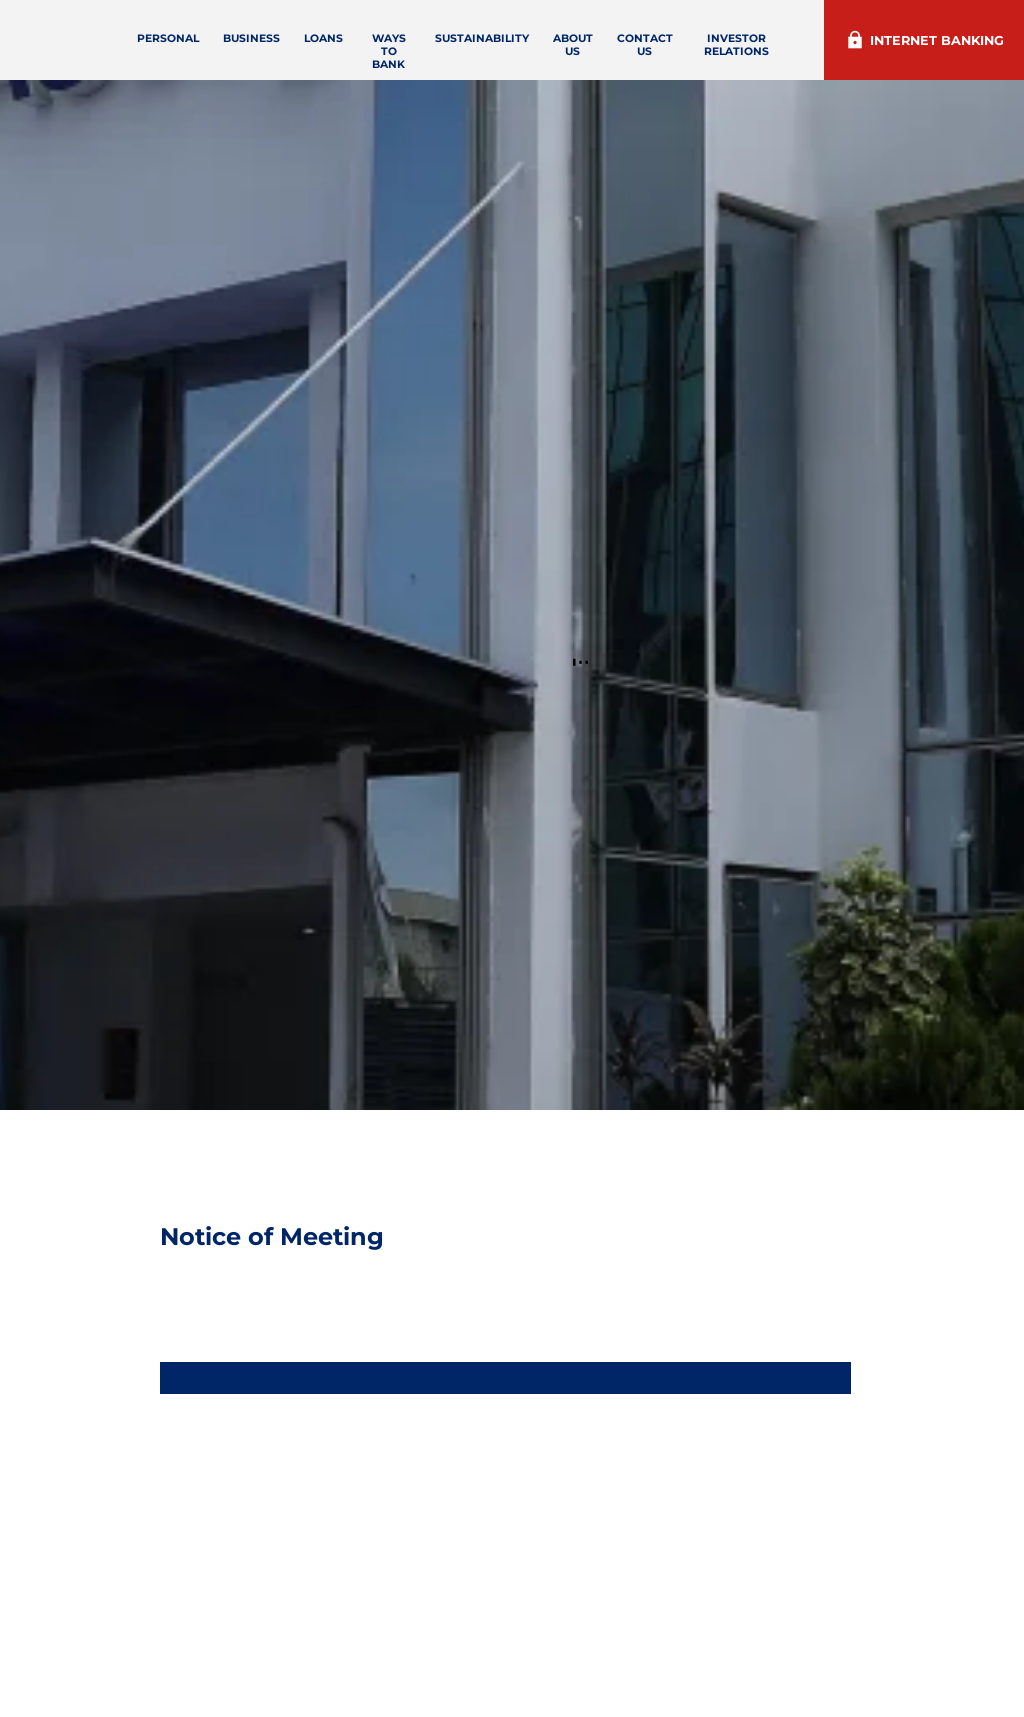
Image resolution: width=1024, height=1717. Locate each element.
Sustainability (540, 38)
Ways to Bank (452, 51)
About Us (631, 45)
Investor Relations (787, 45)
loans (391, 38)
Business (319, 38)
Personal (236, 38)
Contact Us (703, 45)
